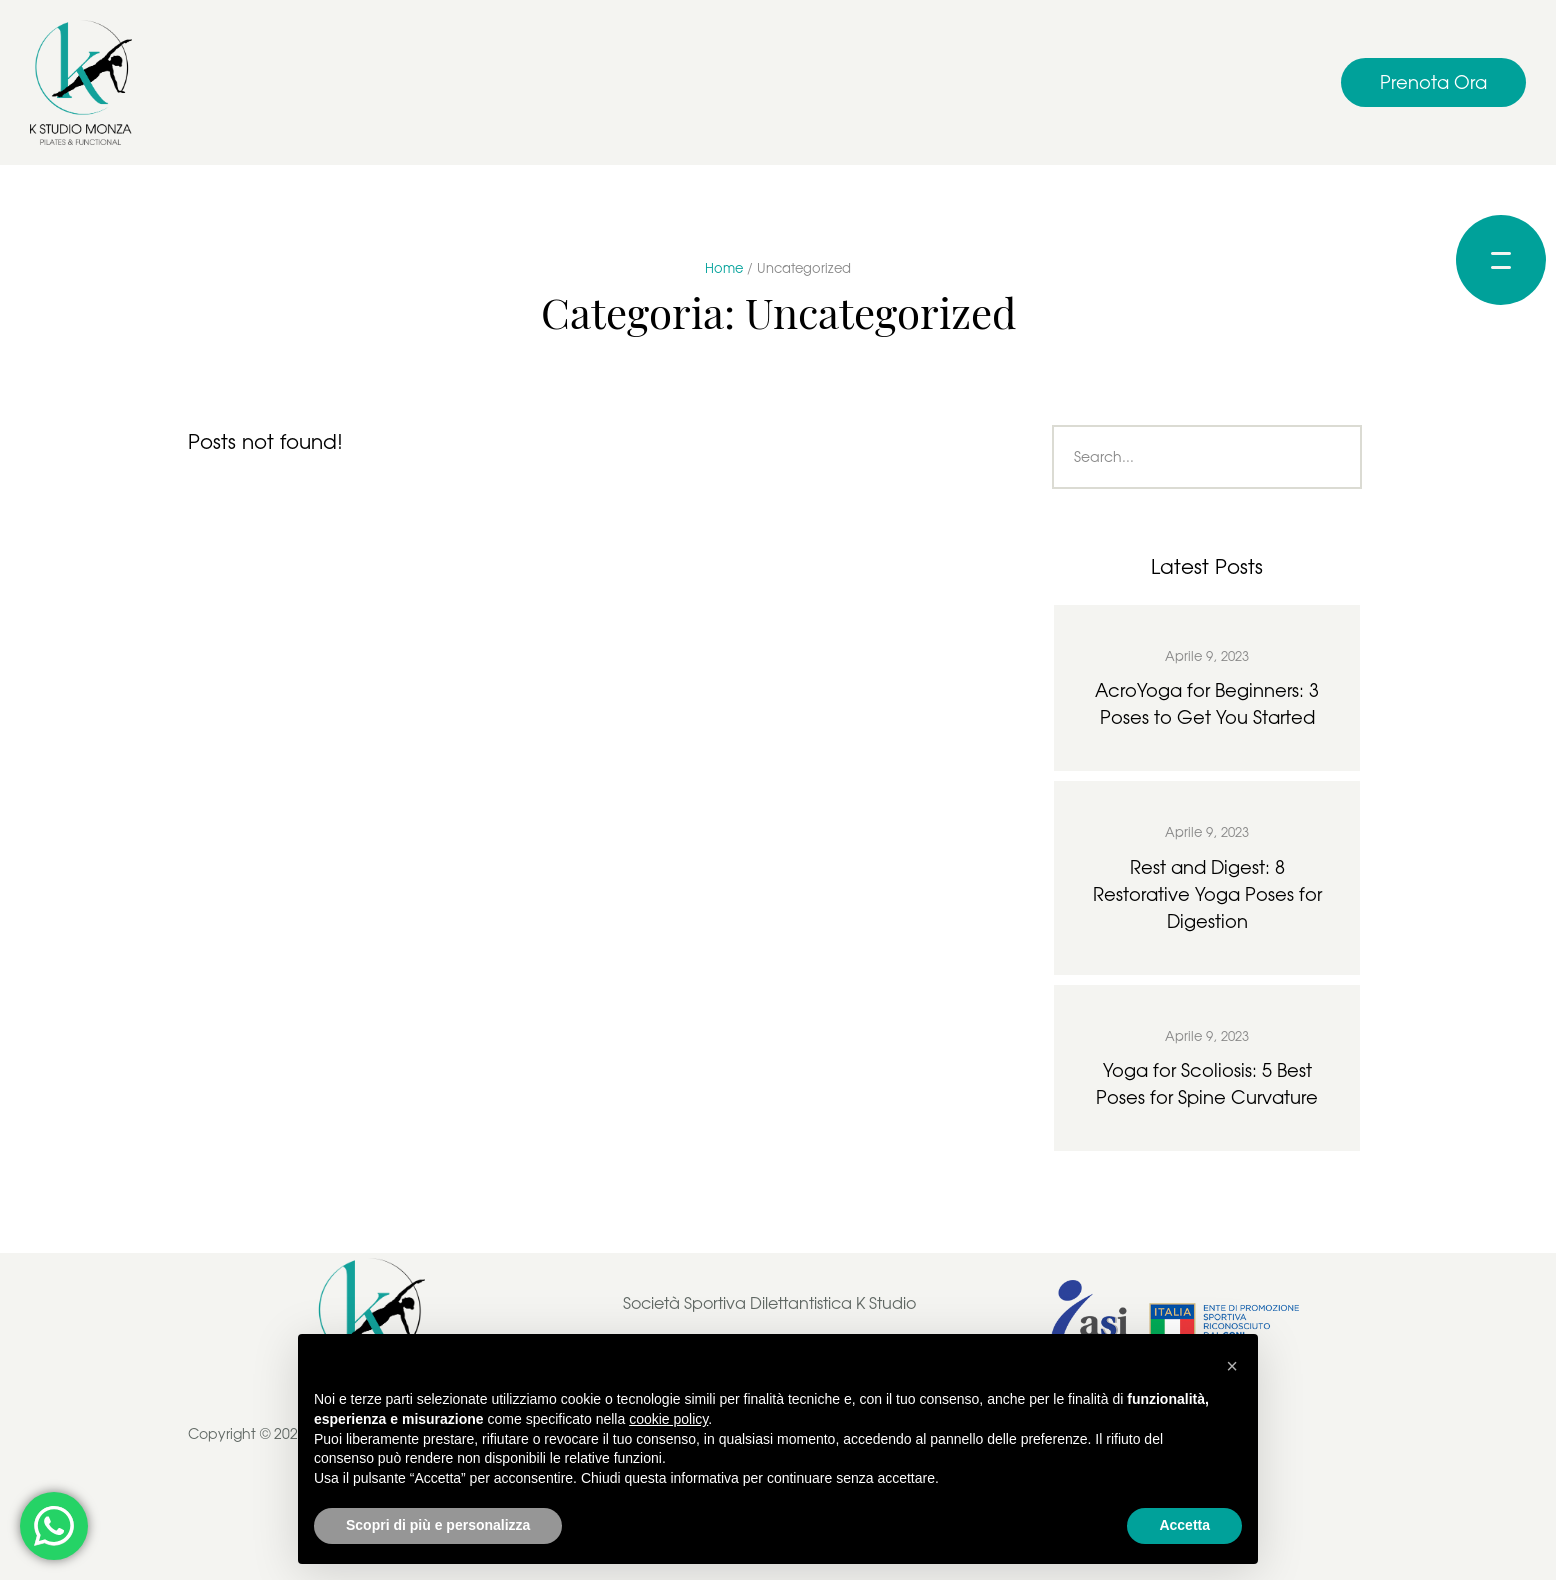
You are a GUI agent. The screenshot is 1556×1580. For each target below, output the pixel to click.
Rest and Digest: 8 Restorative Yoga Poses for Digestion (1207, 894)
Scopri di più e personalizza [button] (438, 1525)
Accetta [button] (1184, 1525)
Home (724, 268)
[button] (1433, 82)
